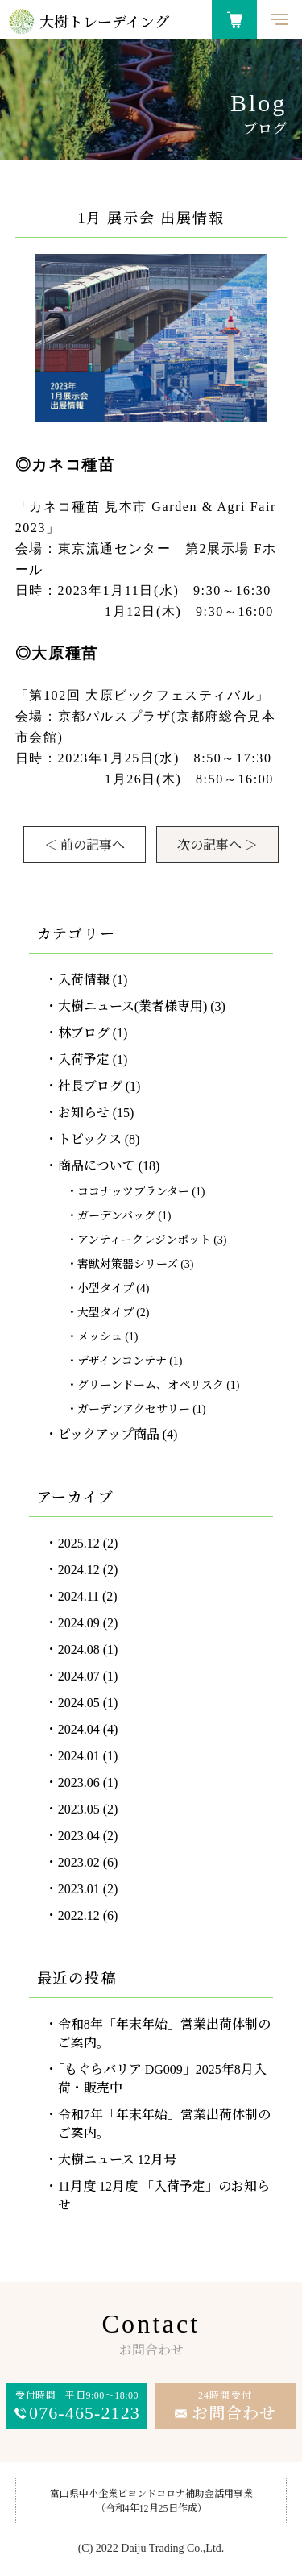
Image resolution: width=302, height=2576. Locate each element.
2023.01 (79, 1889)
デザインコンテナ (122, 1361)
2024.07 (79, 1676)
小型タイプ (105, 1288)
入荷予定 (84, 1059)
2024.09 (79, 1623)
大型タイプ (105, 1313)
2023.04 (79, 1836)
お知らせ (84, 1113)
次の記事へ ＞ (217, 845)
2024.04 (79, 1729)
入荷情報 (84, 980)
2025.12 (79, 1543)
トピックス (90, 1139)
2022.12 (79, 1915)
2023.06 (79, 1782)
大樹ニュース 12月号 (117, 2160)
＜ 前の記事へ (84, 845)
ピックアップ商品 (108, 1434)
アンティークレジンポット (144, 1240)
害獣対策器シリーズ (127, 1264)
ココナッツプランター (133, 1192)
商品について (96, 1166)
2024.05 (79, 1703)
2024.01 (79, 1756)
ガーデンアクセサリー (133, 1409)
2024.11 (78, 1596)
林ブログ (84, 1033)
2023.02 (79, 1862)
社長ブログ (90, 1086)
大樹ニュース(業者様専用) (133, 1006)
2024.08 (79, 1649)
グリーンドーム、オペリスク (150, 1385)
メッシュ (99, 1337)
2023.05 (79, 1809)
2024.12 (79, 1570)
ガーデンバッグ (116, 1216)
